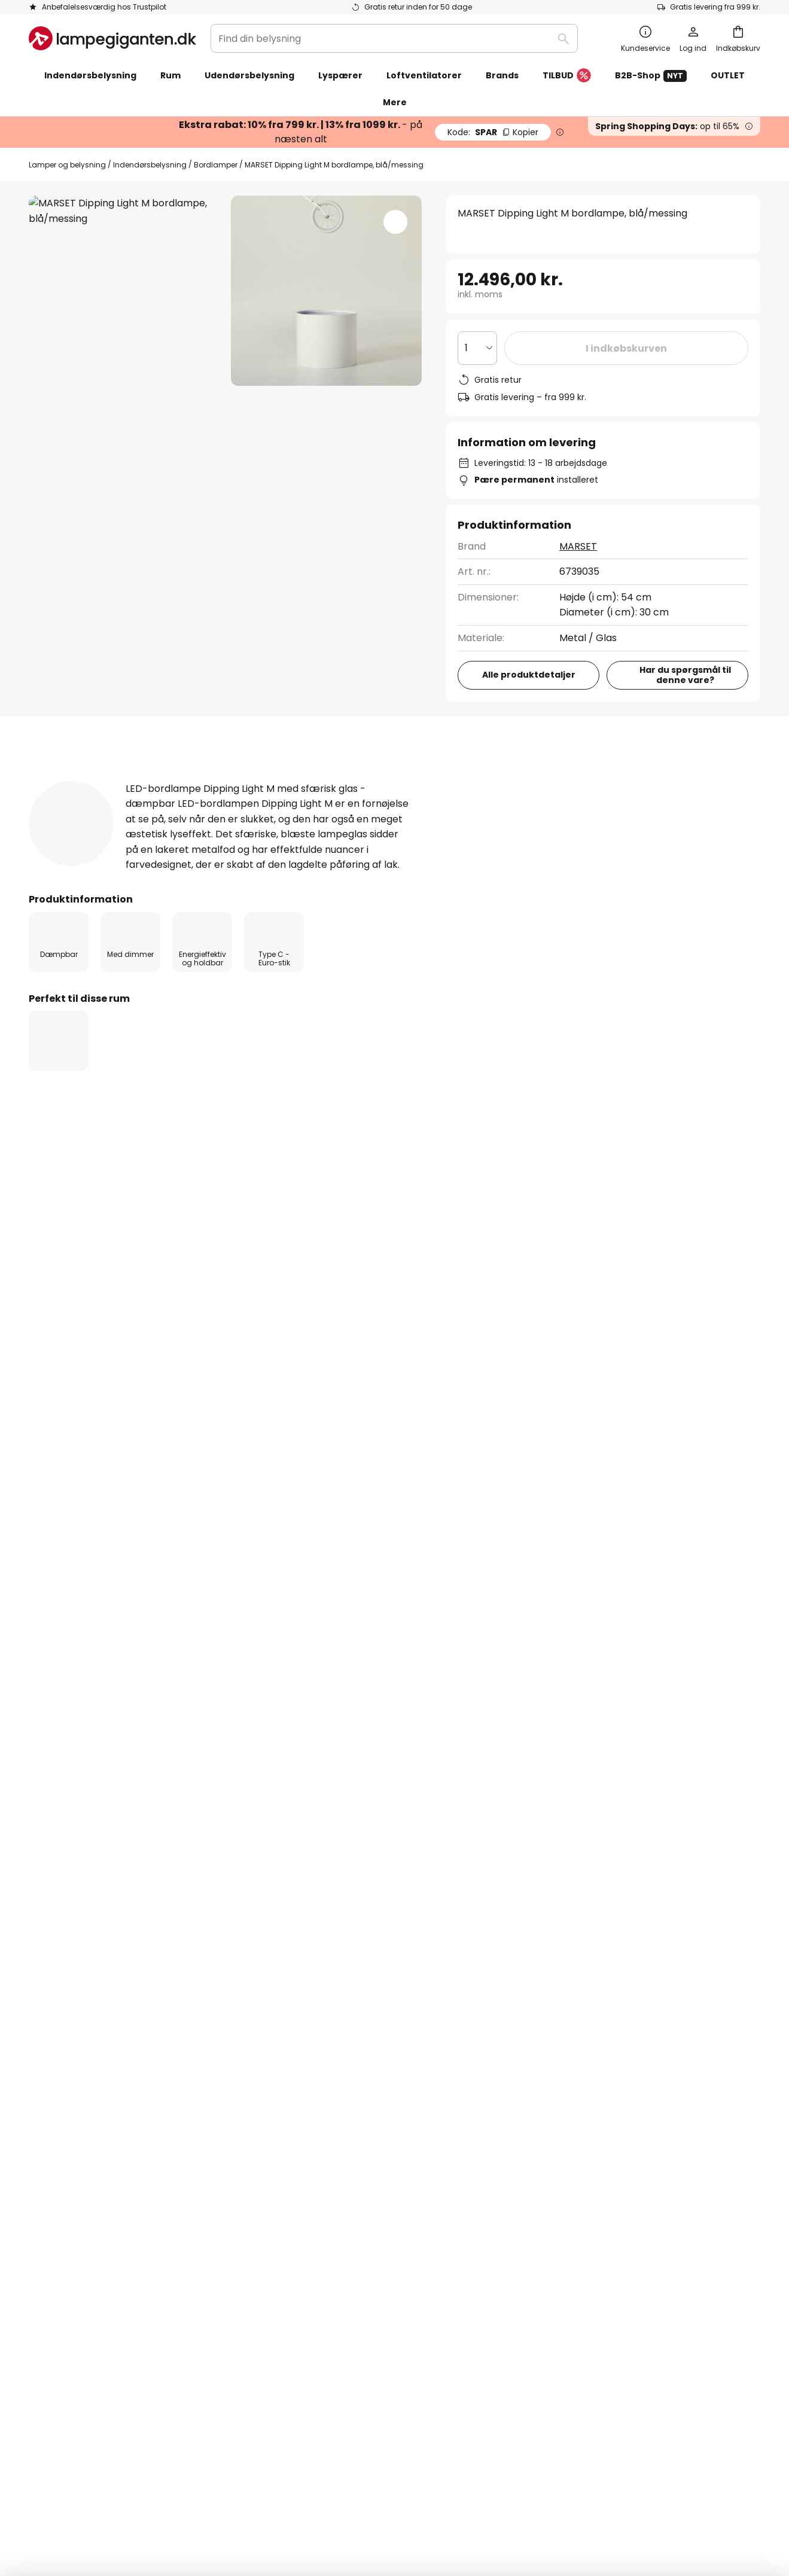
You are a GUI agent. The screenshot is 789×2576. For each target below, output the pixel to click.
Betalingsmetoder (71, 2085)
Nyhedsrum (361, 2168)
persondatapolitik (516, 1915)
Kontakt (47, 2043)
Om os (291, 2023)
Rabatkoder (304, 2147)
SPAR (492, 132)
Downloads (454, 780)
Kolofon (542, 2085)
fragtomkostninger (479, 2515)
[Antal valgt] (477, 348)
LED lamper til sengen (559, 1350)
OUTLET (728, 75)
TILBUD (567, 76)
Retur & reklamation (76, 2147)
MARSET (578, 546)
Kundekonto (57, 2126)
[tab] (89, 780)
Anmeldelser (306, 2126)
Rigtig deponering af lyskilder (590, 2478)
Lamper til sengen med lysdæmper (246, 1350)
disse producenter (506, 1820)
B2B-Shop (651, 75)
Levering (48, 2105)
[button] (395, 222)
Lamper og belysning (67, 165)
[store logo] (112, 38)
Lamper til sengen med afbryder (417, 1350)
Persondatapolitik (177, 2478)
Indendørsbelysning (150, 165)
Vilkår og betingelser (573, 2043)
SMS (286, 2085)
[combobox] (394, 38)
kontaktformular (303, 1915)
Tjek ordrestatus (67, 2064)
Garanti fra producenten (87, 2168)
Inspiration (301, 2168)
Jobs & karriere (312, 2105)
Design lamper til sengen (90, 1350)
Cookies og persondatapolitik (593, 2023)
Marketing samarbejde (329, 2043)
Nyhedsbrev (304, 2064)
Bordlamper (215, 165)
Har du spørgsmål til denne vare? (685, 675)
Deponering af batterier (488, 2478)
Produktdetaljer (226, 780)
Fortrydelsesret (561, 2064)
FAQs (41, 2023)
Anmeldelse (348, 780)
